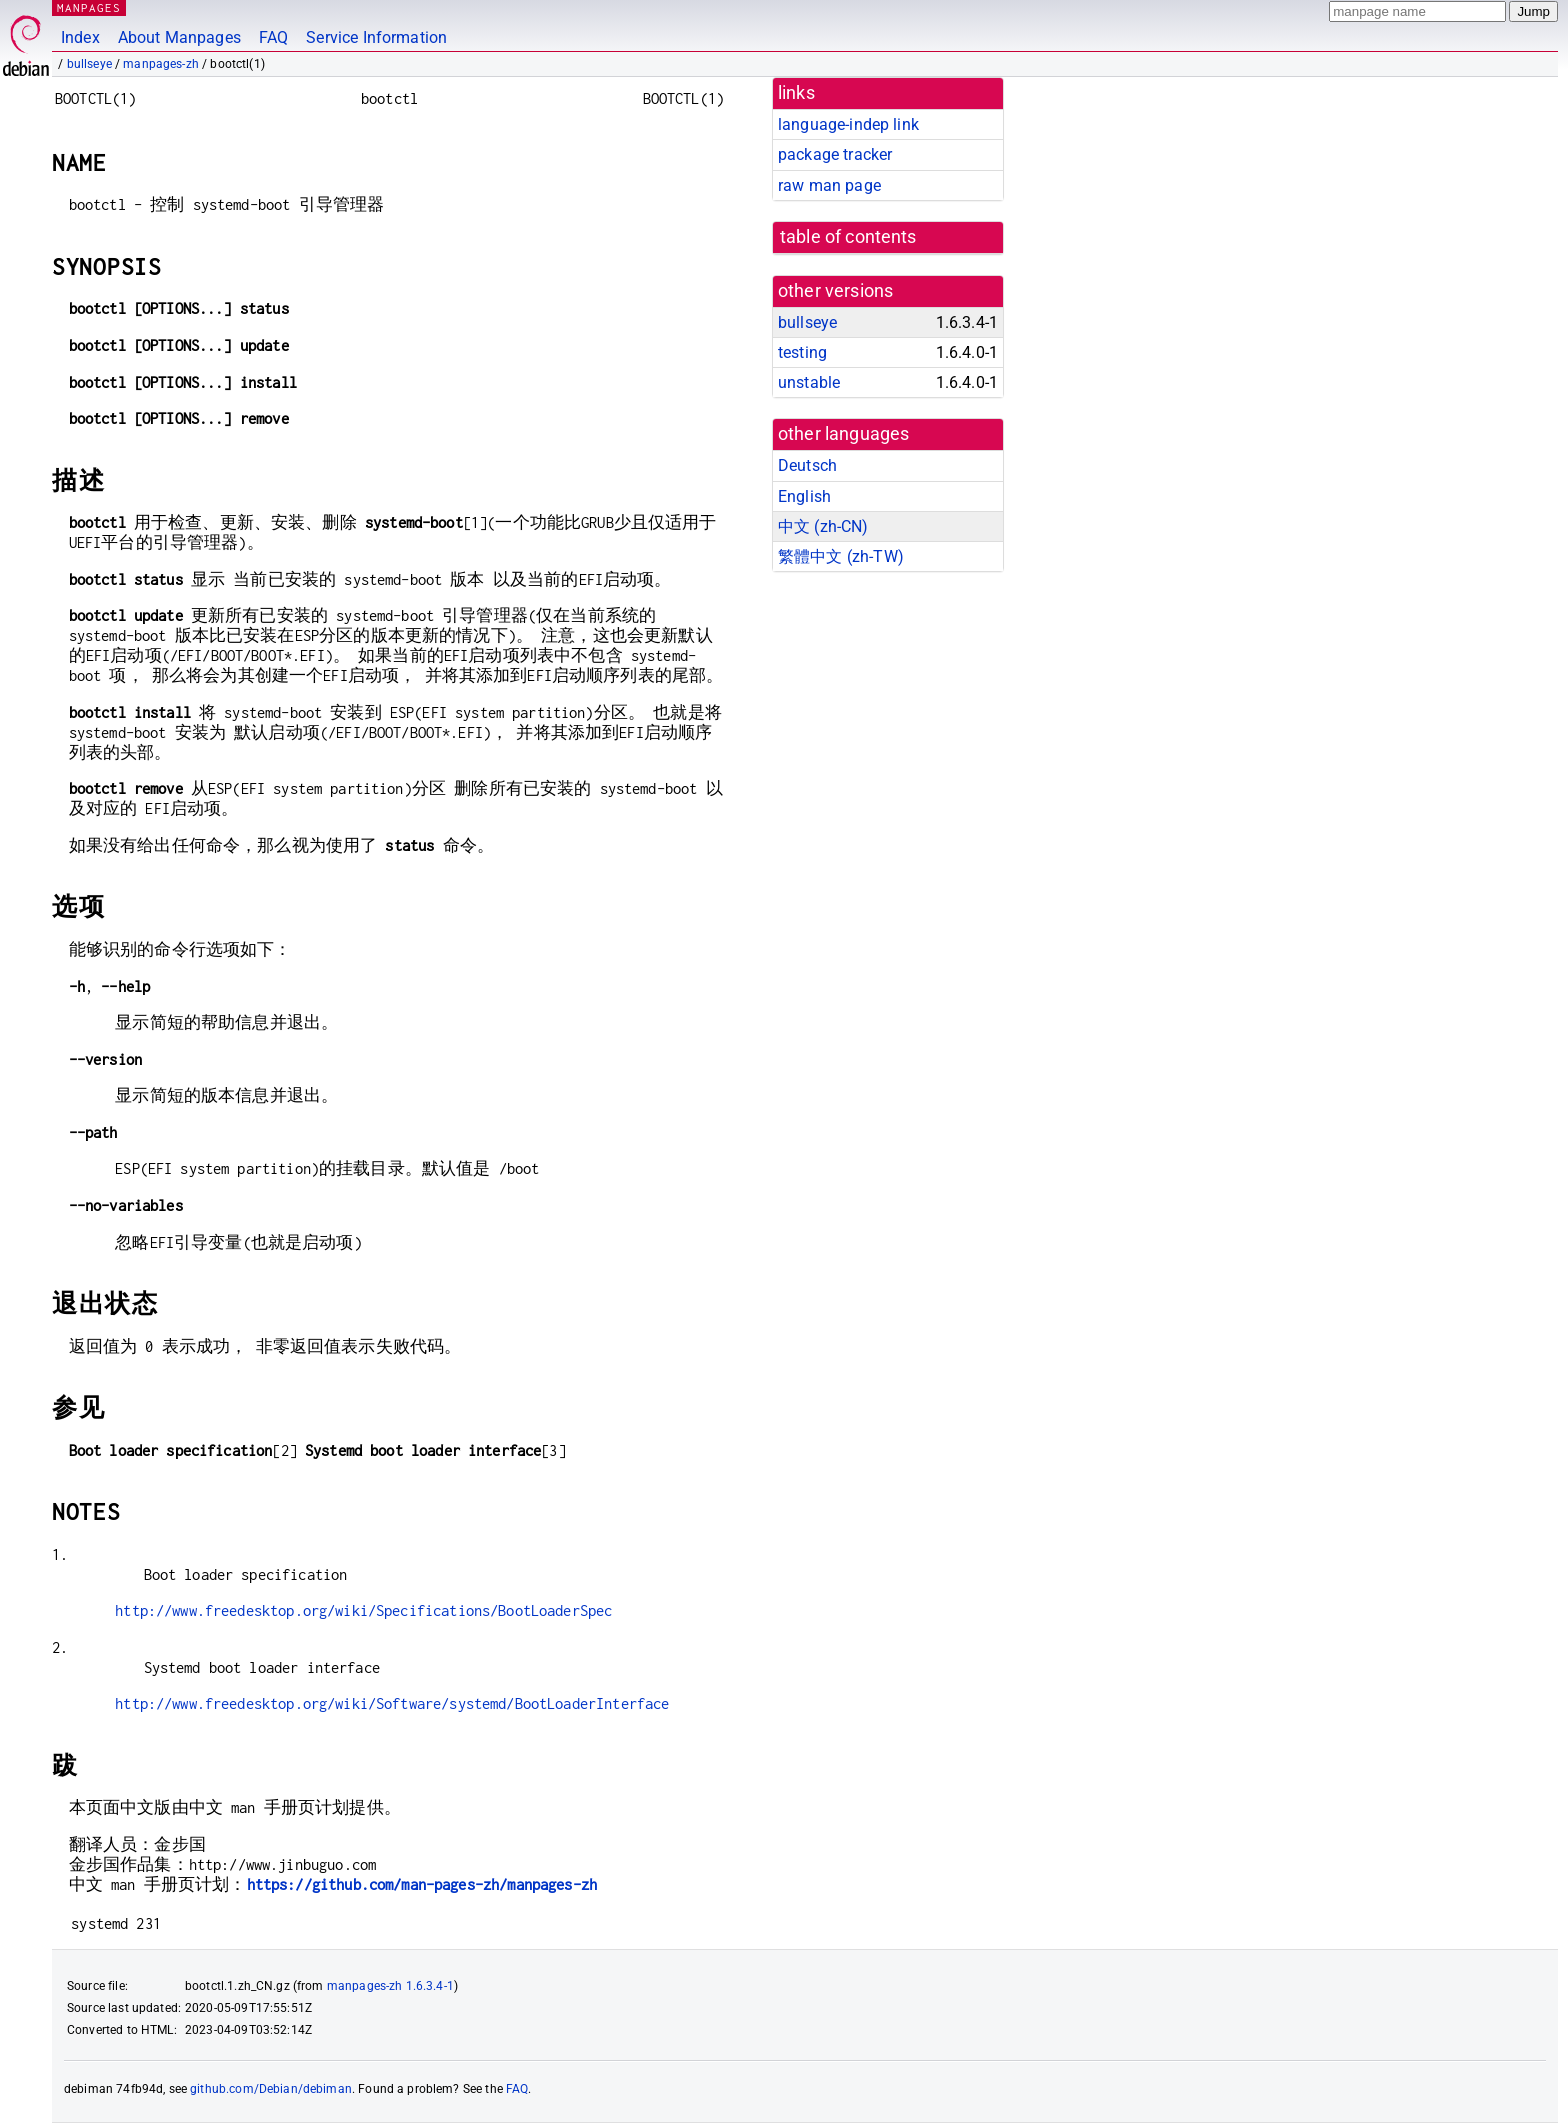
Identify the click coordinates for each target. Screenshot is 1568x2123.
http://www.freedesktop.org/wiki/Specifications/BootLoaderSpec (363, 1610)
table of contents (848, 237)
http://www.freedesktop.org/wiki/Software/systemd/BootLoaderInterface (392, 1703)
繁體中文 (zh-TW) (841, 556)
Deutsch (807, 465)
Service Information (376, 37)
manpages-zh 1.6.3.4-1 (390, 1986)
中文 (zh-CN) (823, 526)
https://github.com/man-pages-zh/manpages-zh (422, 1884)
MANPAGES (89, 7)
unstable (809, 382)
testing (802, 352)
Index (80, 37)
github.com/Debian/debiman (271, 2089)
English (804, 496)
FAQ (273, 37)
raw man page (829, 185)
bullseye (89, 64)
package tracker (835, 154)
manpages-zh (161, 64)
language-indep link (848, 124)
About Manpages (179, 37)
